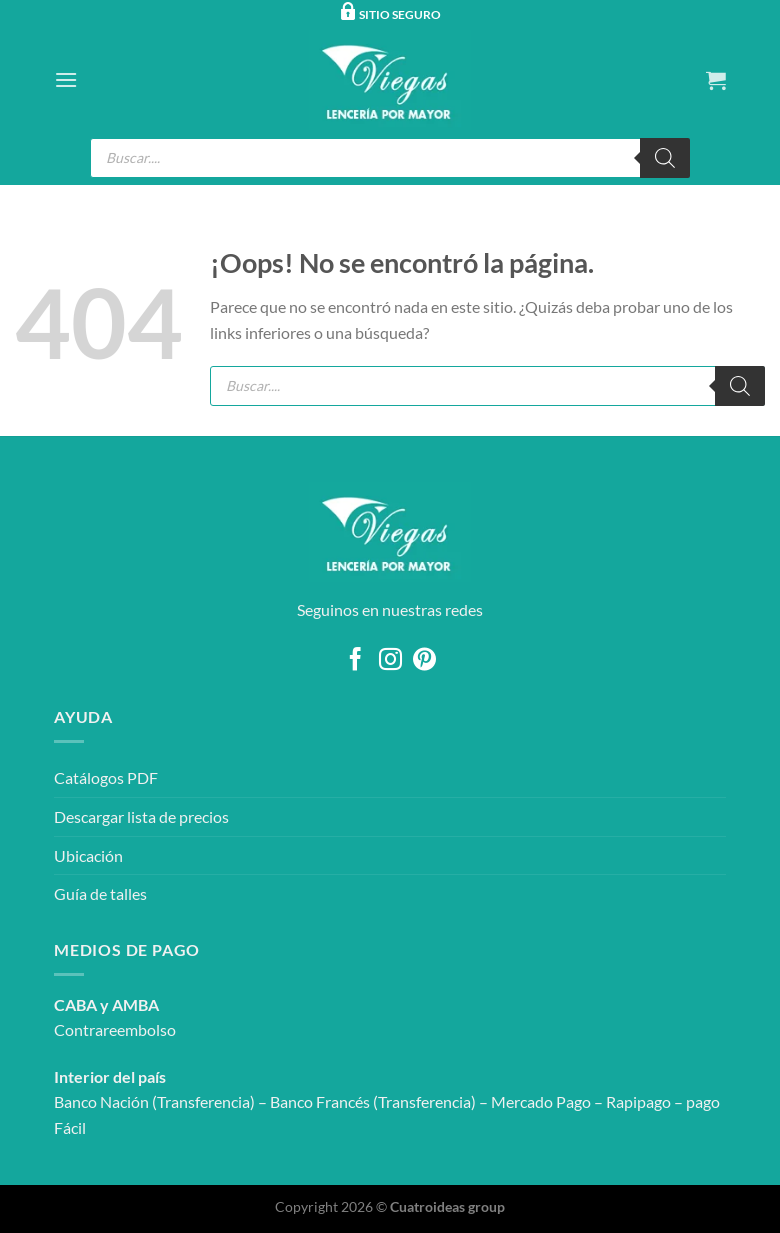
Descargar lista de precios (141, 816)
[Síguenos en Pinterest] (424, 661)
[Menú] (66, 79)
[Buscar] (665, 158)
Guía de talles (100, 893)
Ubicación (88, 855)
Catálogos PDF (106, 777)
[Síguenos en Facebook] (355, 661)
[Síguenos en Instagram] (389, 661)
